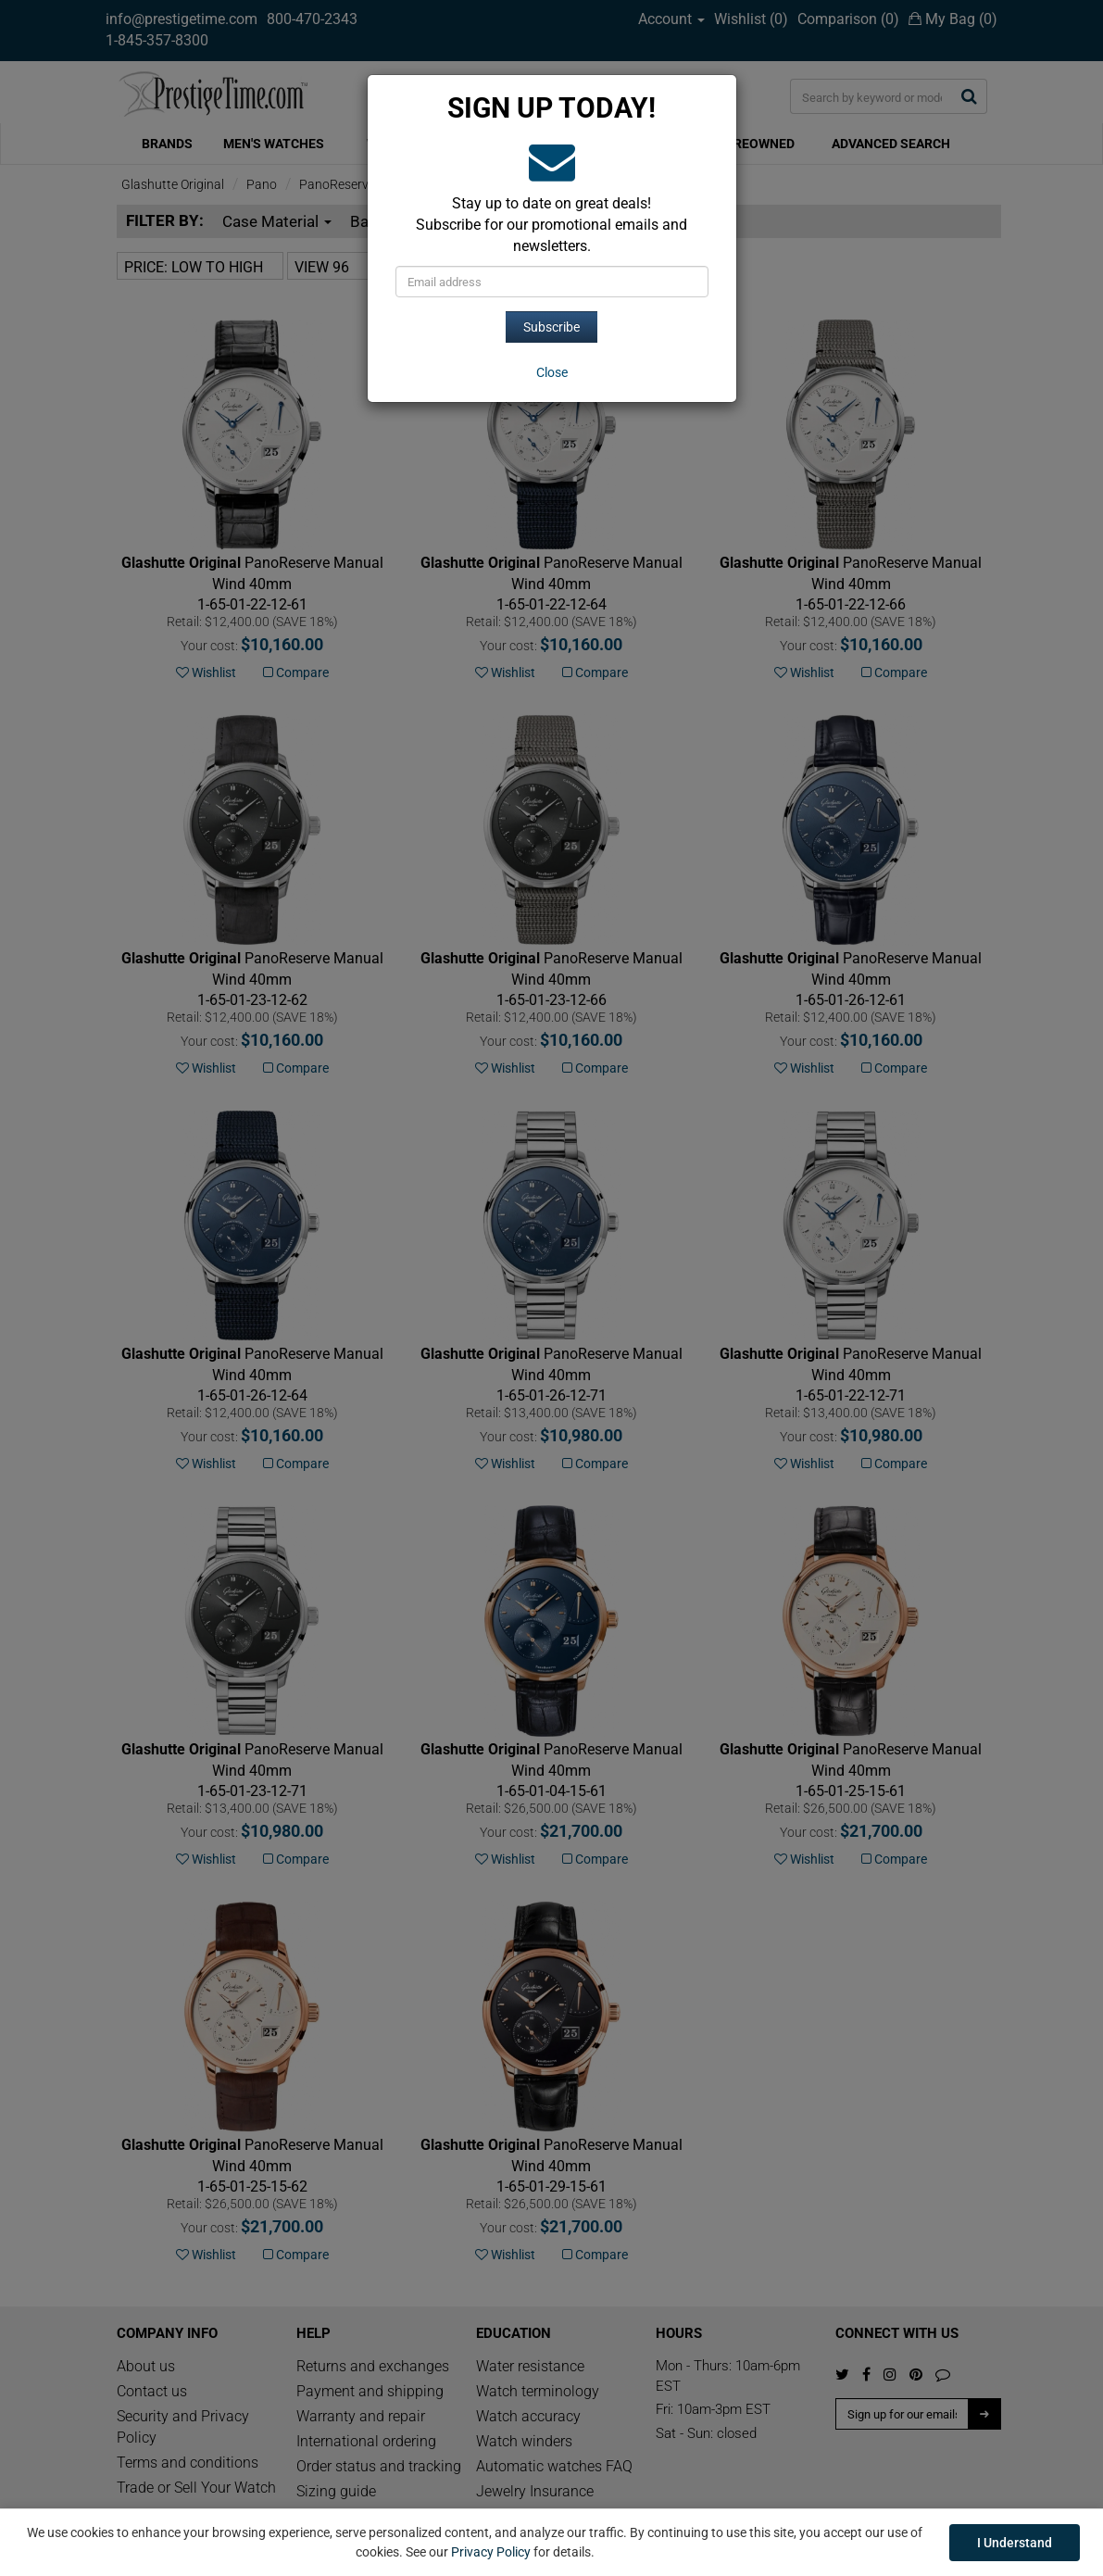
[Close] (551, 372)
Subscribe (551, 327)
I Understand (1014, 2542)
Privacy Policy (491, 2552)
